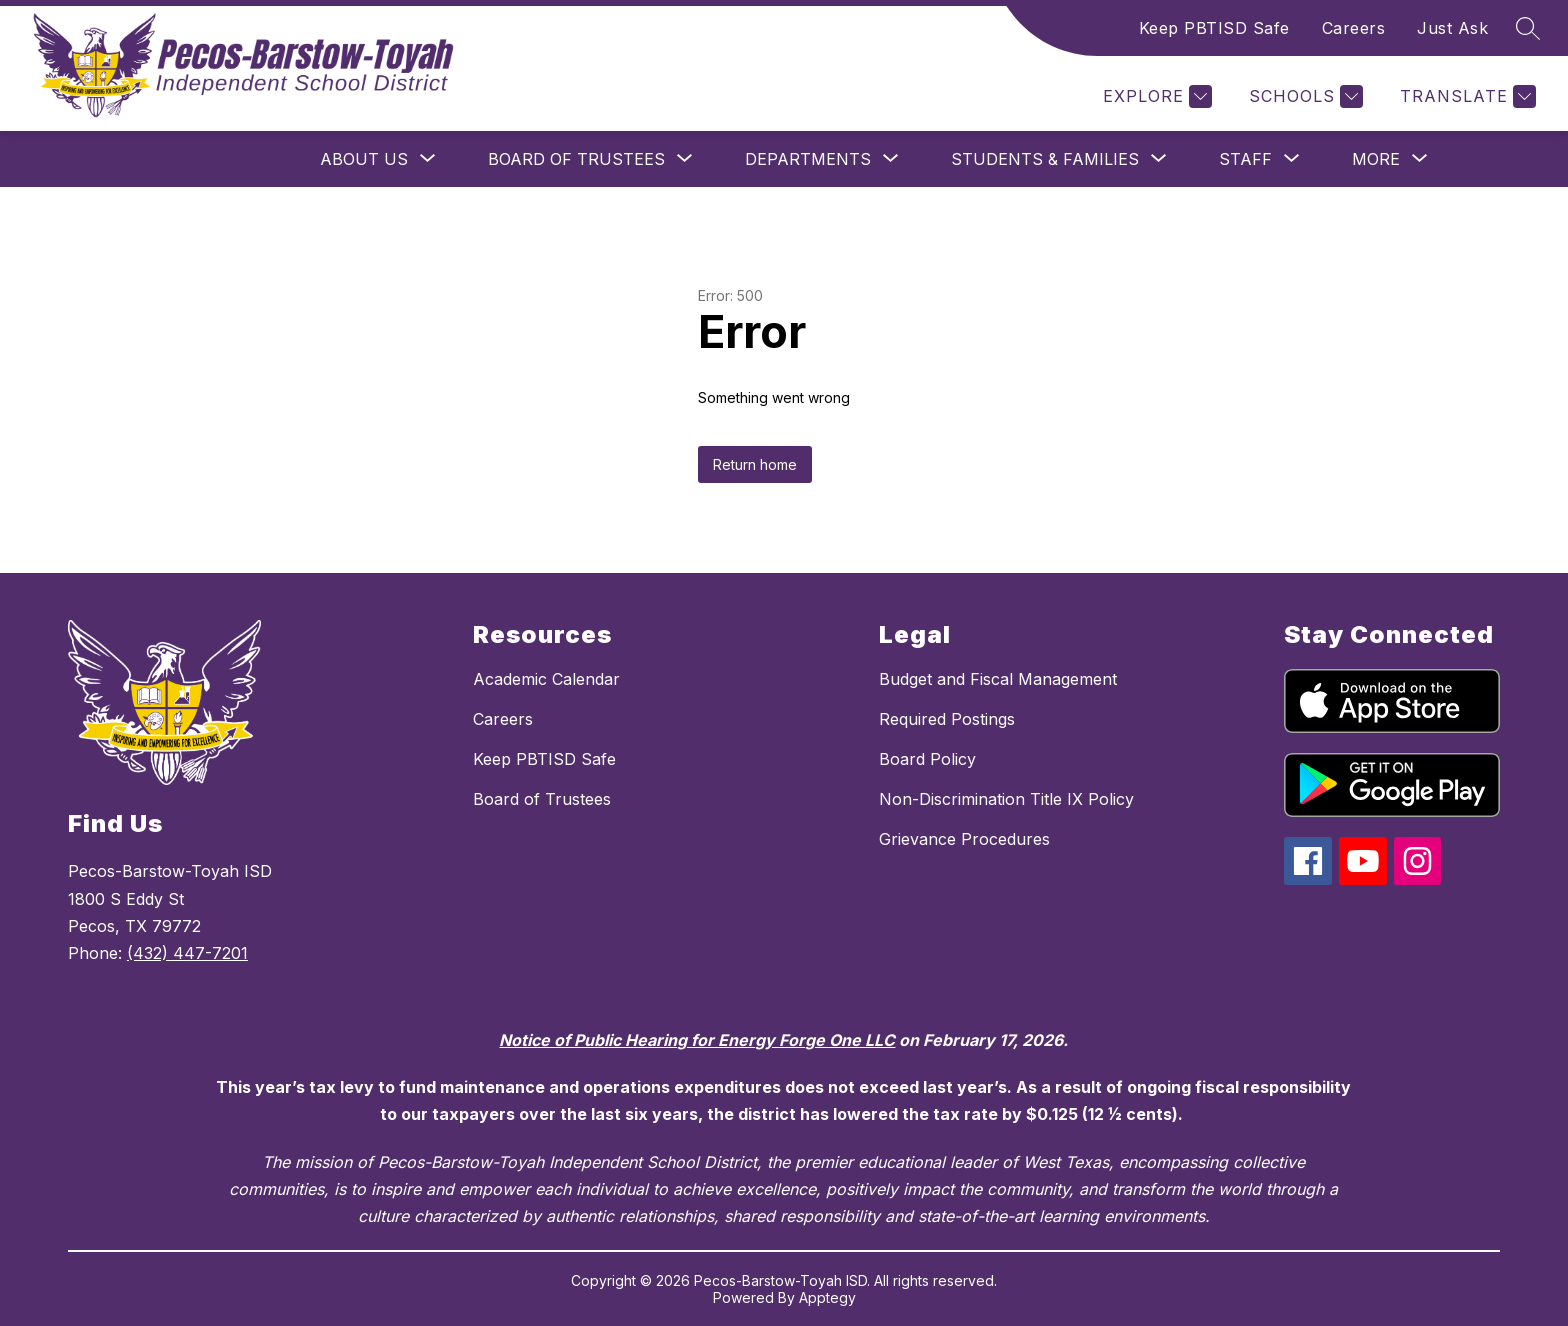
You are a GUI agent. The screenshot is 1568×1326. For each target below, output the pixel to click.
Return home (755, 464)
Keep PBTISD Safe (1214, 28)
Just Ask (1452, 28)
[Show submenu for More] (1376, 159)
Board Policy (927, 759)
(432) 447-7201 (187, 953)
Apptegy (827, 1297)
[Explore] (1155, 96)
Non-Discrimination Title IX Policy (1006, 799)
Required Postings (947, 719)
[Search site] (1528, 28)
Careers (1354, 28)
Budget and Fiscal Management (998, 679)
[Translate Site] (1465, 96)
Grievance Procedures (964, 839)
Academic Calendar (546, 679)
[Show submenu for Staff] (1245, 159)
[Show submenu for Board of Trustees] (576, 159)
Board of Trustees (542, 799)
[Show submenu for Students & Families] (1045, 159)
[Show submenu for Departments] (808, 159)
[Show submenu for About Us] (364, 159)
